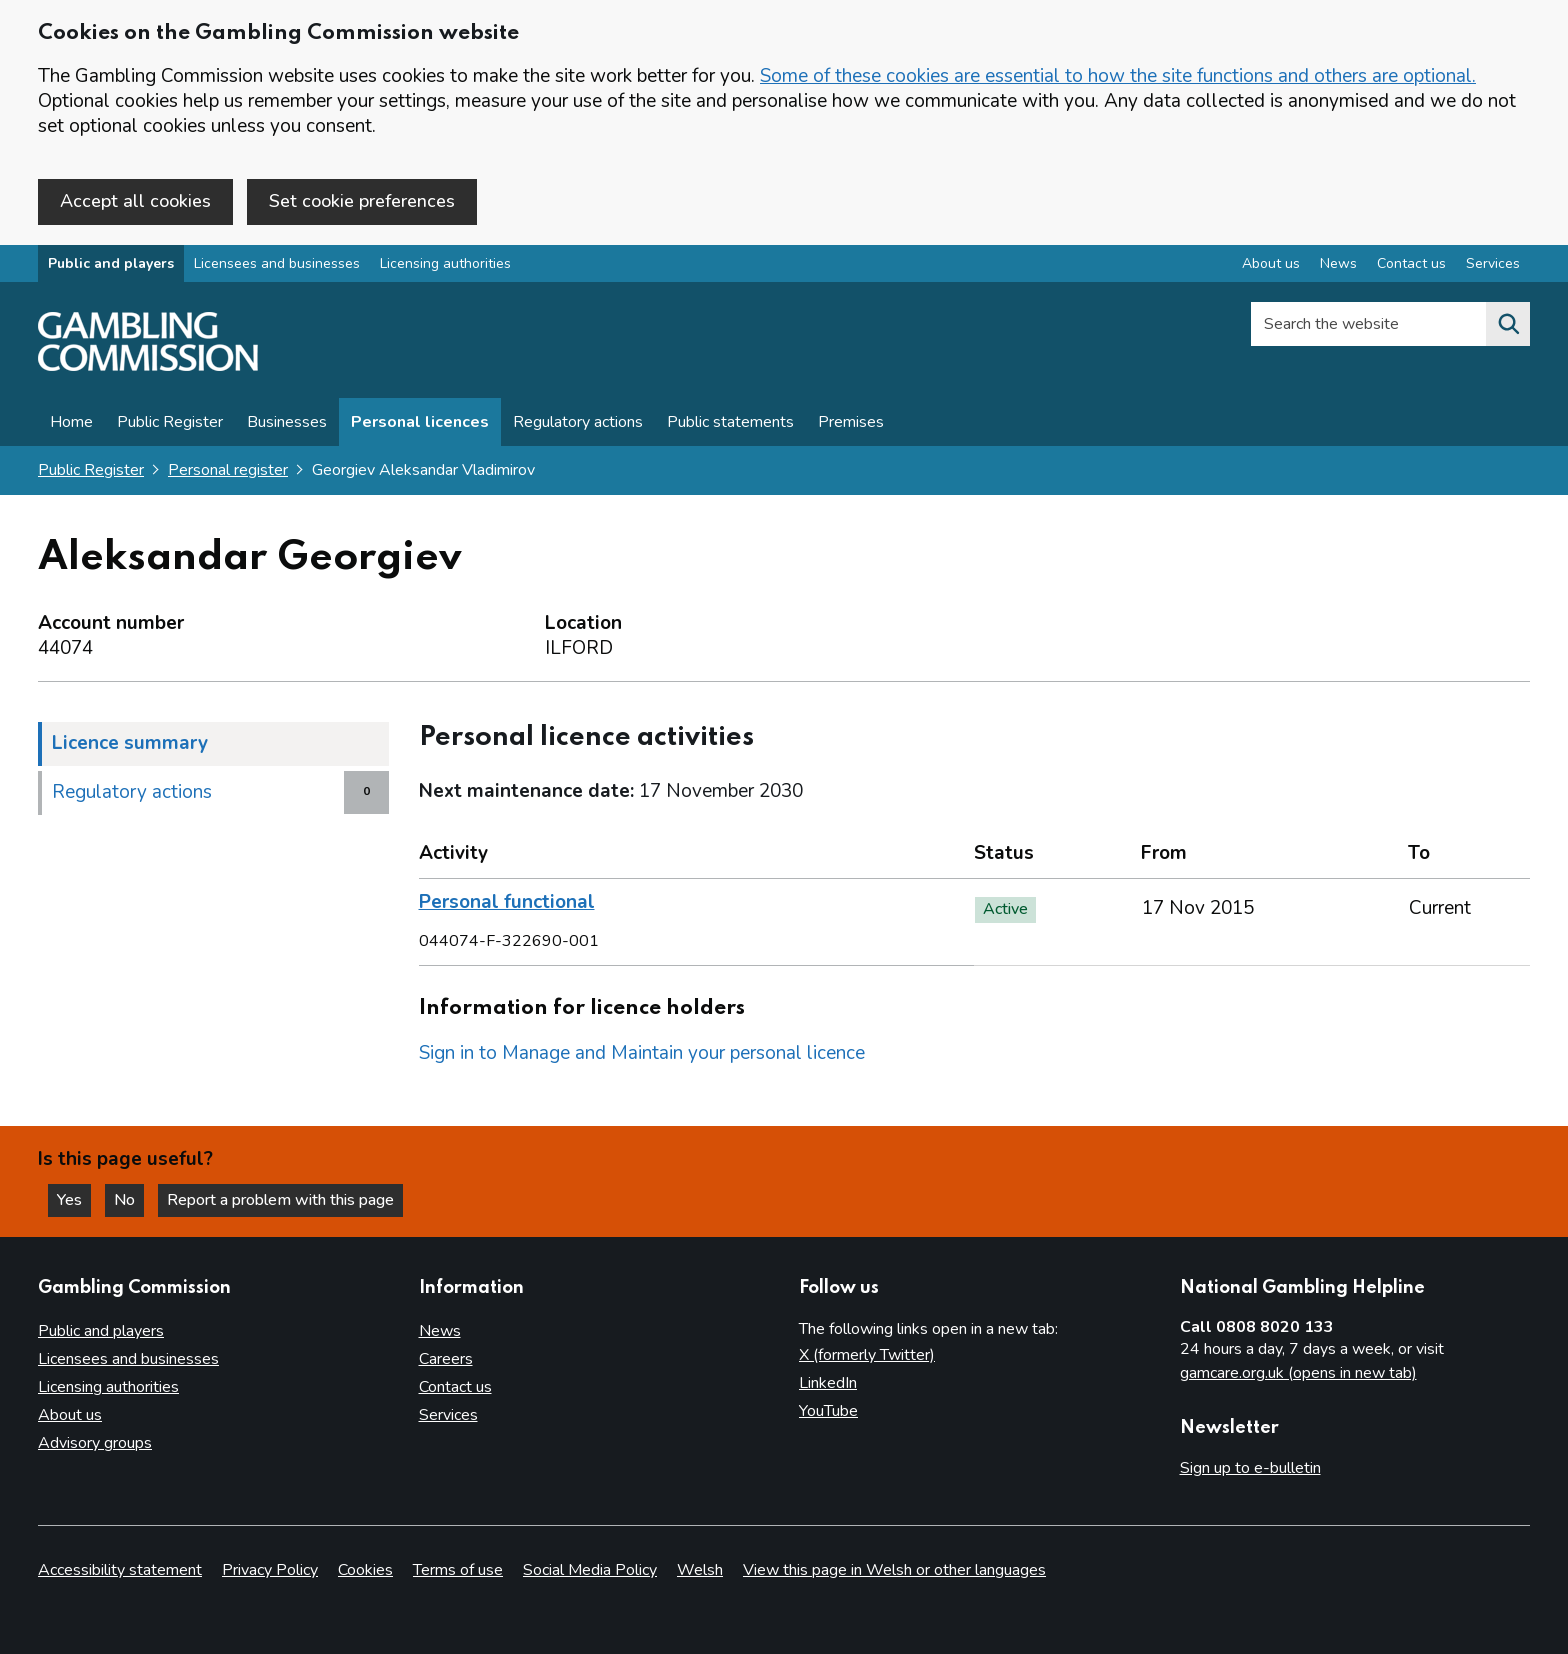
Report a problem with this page (280, 1200)
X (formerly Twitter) (867, 1355)
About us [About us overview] (1271, 263)
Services (448, 1415)
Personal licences (420, 422)
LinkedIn (828, 1383)
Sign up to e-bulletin (1250, 1468)
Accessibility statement (120, 1570)
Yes (74, 1200)
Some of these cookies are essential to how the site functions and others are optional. (1118, 76)
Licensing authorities (445, 263)
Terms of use (458, 1570)
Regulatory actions (578, 422)
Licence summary (130, 743)
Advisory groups (95, 1443)
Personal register (228, 470)
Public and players (111, 263)
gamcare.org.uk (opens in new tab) (1298, 1373)
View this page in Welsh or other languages (894, 1570)
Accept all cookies (135, 201)
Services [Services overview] (1493, 263)
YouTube (828, 1411)
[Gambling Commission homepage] (148, 366)
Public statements (730, 422)
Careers (446, 1359)
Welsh (700, 1570)
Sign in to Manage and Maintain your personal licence (642, 1053)
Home (71, 422)
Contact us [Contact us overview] (1411, 263)
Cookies (365, 1570)
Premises (851, 422)
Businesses (287, 422)
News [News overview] (1338, 263)
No (129, 1200)
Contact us (455, 1387)
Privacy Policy (270, 1570)
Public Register (170, 422)
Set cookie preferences (362, 201)
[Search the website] (1508, 324)
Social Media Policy (590, 1570)
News (440, 1331)
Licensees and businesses (277, 263)
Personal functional (507, 902)
